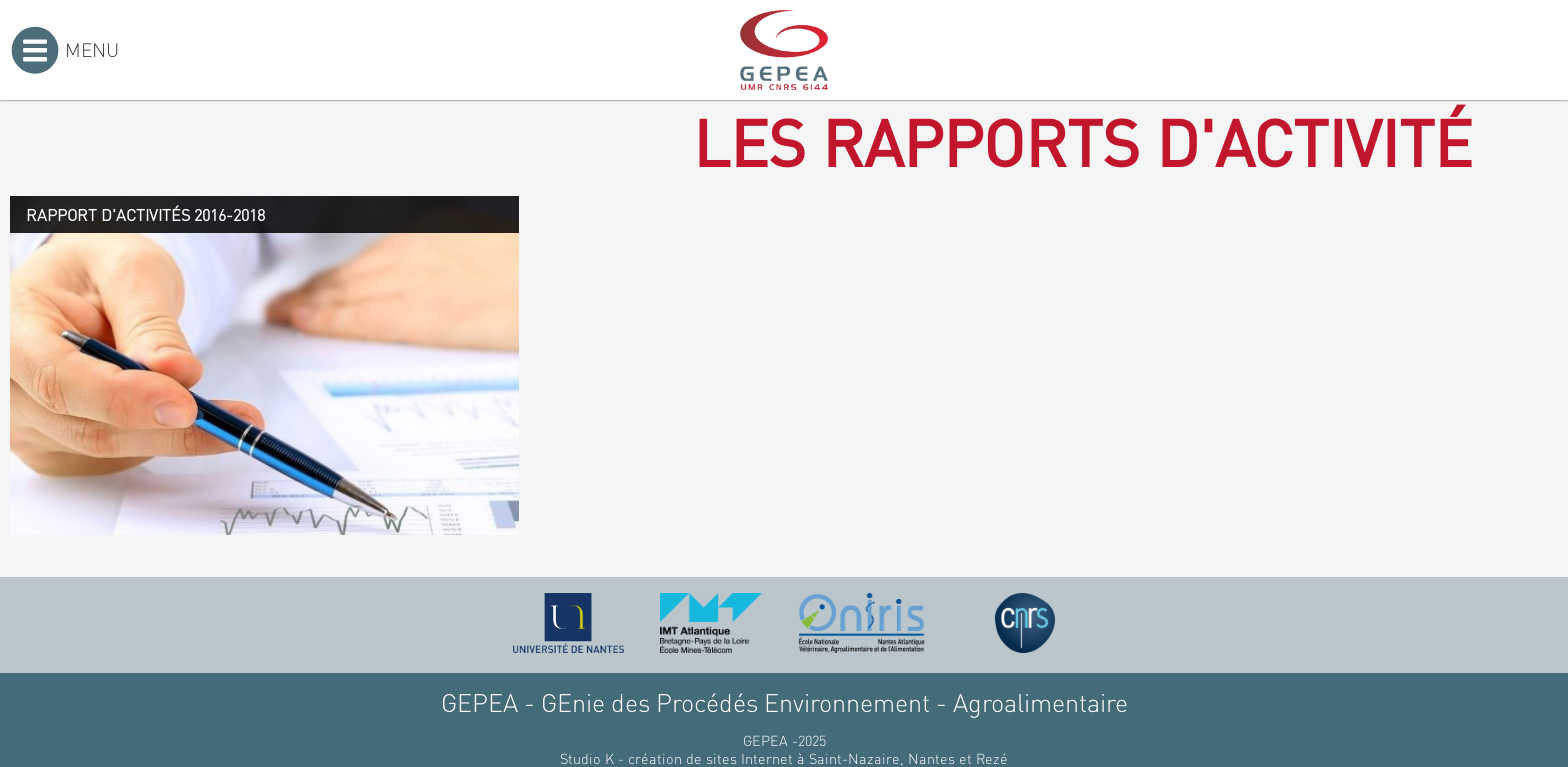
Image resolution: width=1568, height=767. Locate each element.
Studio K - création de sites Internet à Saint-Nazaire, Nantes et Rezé (784, 758)
